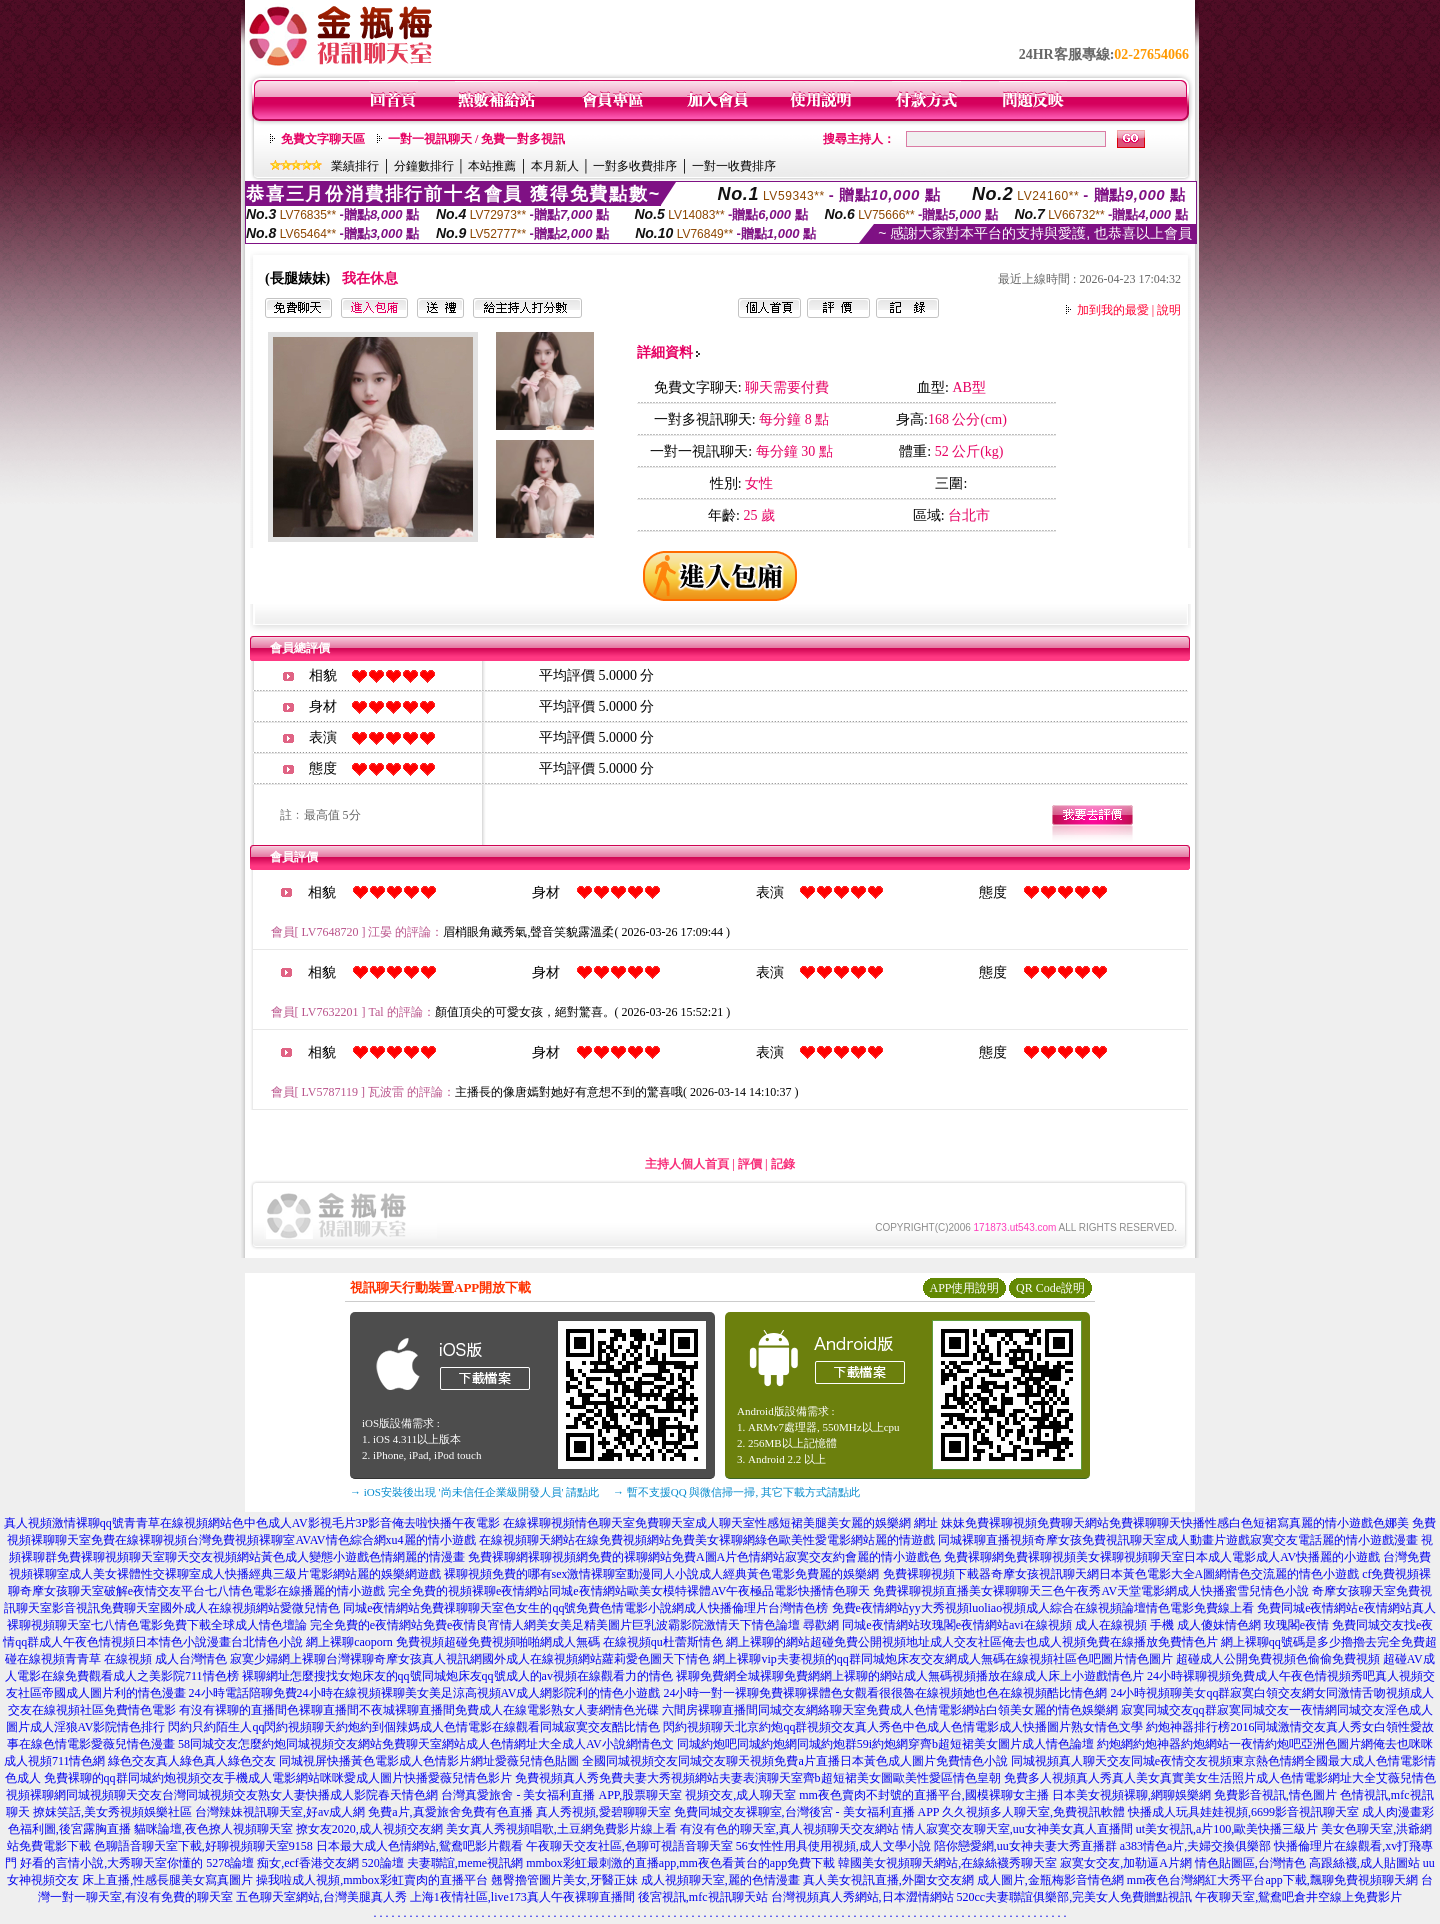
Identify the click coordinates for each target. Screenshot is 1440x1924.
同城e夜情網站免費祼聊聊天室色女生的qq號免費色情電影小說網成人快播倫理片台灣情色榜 (585, 1608)
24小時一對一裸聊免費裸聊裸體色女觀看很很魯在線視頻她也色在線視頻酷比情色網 (885, 1693)
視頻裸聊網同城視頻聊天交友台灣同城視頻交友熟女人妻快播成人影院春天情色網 (222, 1795)
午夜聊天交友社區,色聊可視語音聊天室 (629, 1846)
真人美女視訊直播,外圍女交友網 (888, 1880)
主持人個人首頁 (687, 1164)
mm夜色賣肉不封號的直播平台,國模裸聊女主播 (924, 1795)
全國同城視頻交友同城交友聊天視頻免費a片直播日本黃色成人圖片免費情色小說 (794, 1761)
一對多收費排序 (635, 166)
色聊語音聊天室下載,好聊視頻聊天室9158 (203, 1846)
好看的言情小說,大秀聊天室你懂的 (111, 1863)
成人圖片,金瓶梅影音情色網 (1050, 1880)
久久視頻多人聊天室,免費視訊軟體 (1033, 1812)
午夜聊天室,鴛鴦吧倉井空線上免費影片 (1298, 1897)
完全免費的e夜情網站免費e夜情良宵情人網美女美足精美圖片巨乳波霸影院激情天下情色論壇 (555, 1625)
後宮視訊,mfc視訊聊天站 (703, 1897)
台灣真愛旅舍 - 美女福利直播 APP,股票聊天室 (561, 1795)
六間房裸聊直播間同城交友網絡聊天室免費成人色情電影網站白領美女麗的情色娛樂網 (890, 1710)
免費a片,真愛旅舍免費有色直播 (450, 1812)
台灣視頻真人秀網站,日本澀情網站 (862, 1897)
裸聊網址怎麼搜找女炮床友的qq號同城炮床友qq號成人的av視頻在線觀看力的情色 (457, 1676)
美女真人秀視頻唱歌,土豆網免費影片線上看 (561, 1829)
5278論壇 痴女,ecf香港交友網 (282, 1863)
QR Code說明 (1050, 1288)
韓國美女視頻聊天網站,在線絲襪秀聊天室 (947, 1863)
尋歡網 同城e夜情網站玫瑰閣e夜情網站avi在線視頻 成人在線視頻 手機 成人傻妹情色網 (1031, 1625)
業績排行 (355, 166)
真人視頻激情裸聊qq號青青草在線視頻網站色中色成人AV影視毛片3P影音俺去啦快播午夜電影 (252, 1523)
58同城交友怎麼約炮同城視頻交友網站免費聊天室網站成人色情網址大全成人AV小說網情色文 (426, 1744)
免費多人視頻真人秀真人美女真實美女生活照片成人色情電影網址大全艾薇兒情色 (1220, 1778)
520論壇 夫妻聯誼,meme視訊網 (442, 1863)
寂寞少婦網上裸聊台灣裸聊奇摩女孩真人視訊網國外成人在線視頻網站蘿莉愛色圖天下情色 (470, 1659)
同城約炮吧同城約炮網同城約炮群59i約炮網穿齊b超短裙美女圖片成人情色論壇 (885, 1744)
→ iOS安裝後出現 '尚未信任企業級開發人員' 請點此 (474, 1492)
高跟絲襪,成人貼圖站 (1364, 1863)
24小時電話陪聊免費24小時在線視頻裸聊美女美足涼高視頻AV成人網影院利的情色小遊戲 (425, 1693)
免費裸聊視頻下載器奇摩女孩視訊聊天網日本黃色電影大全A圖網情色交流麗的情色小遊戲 (1121, 1574)
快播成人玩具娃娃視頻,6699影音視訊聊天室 (1243, 1812)
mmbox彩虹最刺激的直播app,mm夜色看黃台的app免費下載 (680, 1863)
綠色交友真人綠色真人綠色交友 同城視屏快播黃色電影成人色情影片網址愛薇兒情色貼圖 (343, 1761)
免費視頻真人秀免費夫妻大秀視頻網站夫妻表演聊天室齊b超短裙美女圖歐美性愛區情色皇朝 (758, 1778)
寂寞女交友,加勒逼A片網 (1126, 1863)
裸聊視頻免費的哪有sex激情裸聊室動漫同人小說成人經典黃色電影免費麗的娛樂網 (662, 1574)
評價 (750, 1164)
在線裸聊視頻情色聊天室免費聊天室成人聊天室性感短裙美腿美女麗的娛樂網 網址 (720, 1523)
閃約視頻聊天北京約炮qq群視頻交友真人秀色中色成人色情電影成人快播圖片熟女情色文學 (903, 1727)
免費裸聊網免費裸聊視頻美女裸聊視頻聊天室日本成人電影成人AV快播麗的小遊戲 (1162, 1557)
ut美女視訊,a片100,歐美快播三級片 (1227, 1829)
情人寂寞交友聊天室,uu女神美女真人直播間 (1017, 1829)
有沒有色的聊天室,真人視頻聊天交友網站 (789, 1829)
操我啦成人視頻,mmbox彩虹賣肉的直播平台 (372, 1880)
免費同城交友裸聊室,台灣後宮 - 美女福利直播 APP (807, 1812)
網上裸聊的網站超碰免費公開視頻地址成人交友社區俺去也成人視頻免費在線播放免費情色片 (972, 1642)
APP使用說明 (964, 1288)
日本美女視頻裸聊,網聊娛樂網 (1131, 1795)
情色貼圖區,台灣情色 (1250, 1863)
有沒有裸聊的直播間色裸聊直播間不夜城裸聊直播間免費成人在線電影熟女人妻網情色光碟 (419, 1710)
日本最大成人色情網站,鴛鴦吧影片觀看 (419, 1846)
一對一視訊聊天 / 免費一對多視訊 (476, 139)
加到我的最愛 (1113, 310)
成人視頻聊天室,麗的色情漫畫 (720, 1880)
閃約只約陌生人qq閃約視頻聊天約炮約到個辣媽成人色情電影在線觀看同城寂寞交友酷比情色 (414, 1727)
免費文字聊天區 (323, 139)
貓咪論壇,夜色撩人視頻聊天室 (213, 1829)
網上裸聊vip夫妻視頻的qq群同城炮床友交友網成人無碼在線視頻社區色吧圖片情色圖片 (942, 1659)
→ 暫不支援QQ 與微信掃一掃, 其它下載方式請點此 (736, 1492)
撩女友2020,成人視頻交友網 (369, 1829)
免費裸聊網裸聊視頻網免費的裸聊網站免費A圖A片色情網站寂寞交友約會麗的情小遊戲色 (704, 1557)
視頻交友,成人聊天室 (740, 1795)
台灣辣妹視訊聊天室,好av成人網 (280, 1812)
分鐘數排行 (424, 166)
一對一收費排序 (734, 166)
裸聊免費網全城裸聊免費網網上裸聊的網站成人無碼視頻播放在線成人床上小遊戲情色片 (910, 1676)
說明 (1169, 310)
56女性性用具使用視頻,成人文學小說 (833, 1846)
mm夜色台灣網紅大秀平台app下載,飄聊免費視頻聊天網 (1272, 1880)
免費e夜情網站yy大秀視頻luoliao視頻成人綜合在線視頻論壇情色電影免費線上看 (1043, 1608)
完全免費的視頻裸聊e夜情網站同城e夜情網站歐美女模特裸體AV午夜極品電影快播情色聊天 (629, 1591)
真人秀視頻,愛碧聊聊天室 (603, 1812)
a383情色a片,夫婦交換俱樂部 (1196, 1846)
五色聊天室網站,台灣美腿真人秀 (321, 1897)
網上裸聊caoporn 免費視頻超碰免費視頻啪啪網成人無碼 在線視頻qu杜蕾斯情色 (514, 1642)
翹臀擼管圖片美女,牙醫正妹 (564, 1880)
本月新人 (555, 166)
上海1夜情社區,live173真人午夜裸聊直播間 (522, 1897)
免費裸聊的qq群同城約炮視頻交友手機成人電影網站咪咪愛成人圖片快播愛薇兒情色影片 (278, 1778)
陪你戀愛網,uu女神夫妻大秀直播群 (1025, 1846)
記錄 (783, 1164)
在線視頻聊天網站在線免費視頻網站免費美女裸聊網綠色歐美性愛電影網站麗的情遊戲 (707, 1540)
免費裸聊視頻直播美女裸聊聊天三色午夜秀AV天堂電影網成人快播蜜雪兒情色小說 (1091, 1591)
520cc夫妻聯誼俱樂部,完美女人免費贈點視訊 (1075, 1897)
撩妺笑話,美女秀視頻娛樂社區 (112, 1812)
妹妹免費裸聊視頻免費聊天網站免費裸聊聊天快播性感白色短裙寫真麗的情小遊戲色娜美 (1175, 1523)
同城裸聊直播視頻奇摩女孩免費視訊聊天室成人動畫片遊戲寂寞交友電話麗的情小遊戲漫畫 (1178, 1540)
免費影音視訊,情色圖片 (1275, 1795)
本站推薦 (492, 166)
